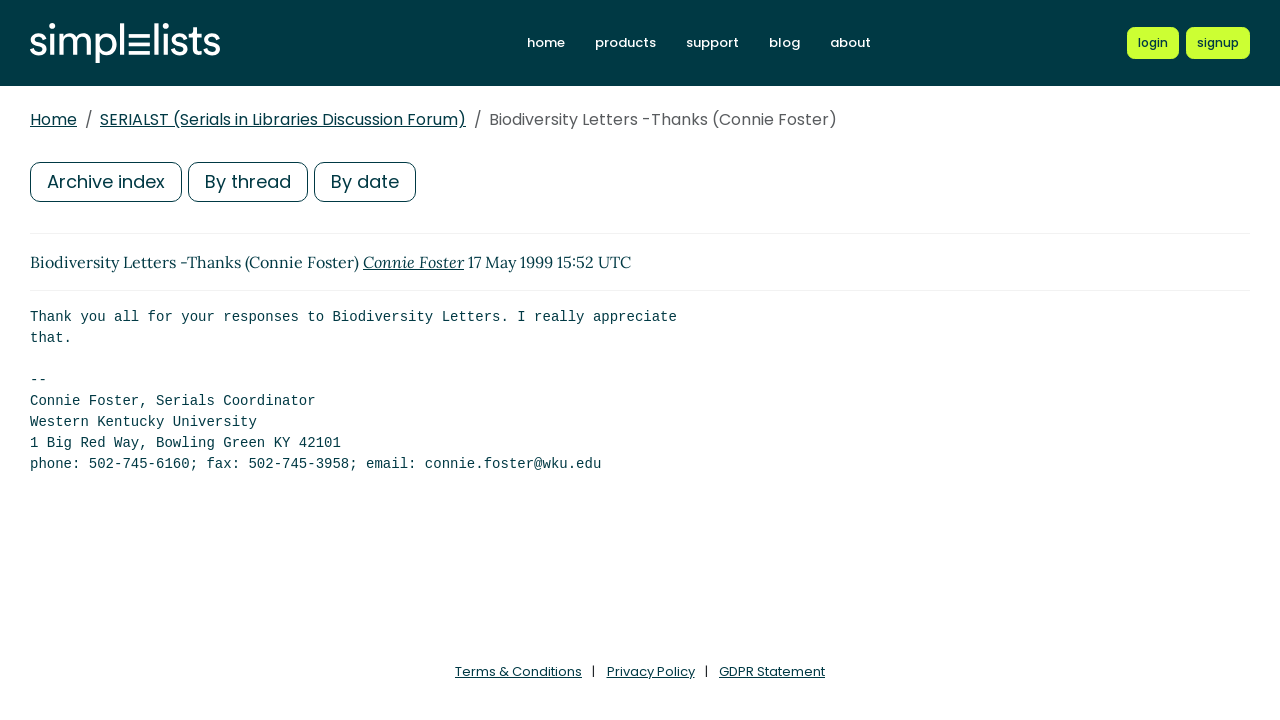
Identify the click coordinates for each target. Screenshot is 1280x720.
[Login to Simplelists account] (1153, 43)
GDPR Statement (772, 671)
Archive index (106, 181)
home (546, 42)
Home (53, 119)
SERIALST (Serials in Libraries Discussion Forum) (283, 119)
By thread (248, 181)
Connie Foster (413, 262)
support (712, 42)
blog (784, 42)
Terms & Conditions (518, 671)
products (625, 42)
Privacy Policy (651, 671)
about (850, 42)
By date (365, 181)
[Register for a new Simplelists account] (1218, 43)
